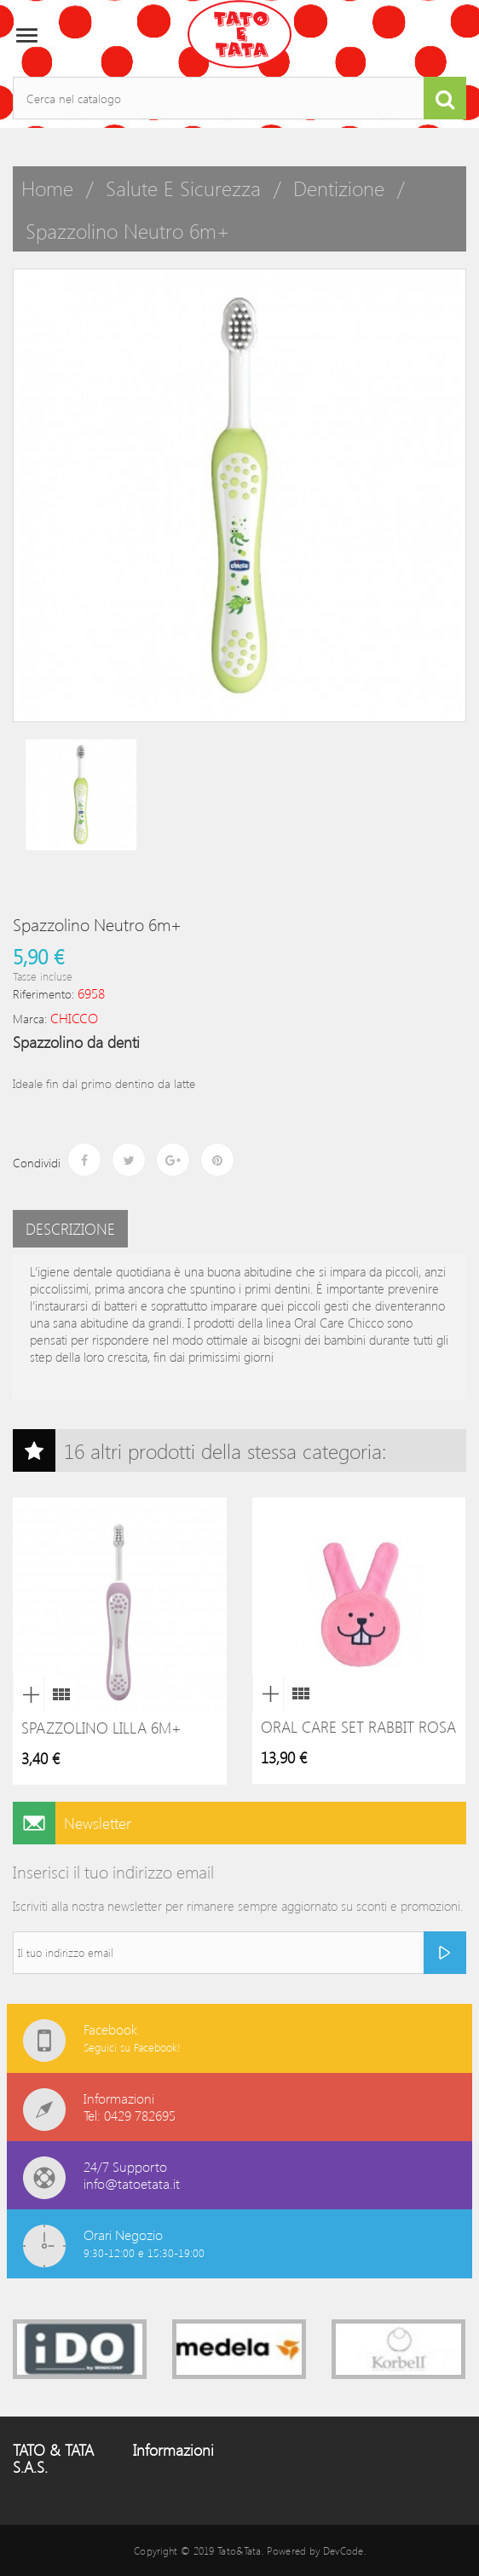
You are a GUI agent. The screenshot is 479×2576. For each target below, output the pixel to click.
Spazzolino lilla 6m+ (101, 1727)
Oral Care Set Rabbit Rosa (358, 1726)
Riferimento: (43, 994)
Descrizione (70, 1229)
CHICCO (74, 1018)
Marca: (30, 1018)
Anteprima (28, 1694)
